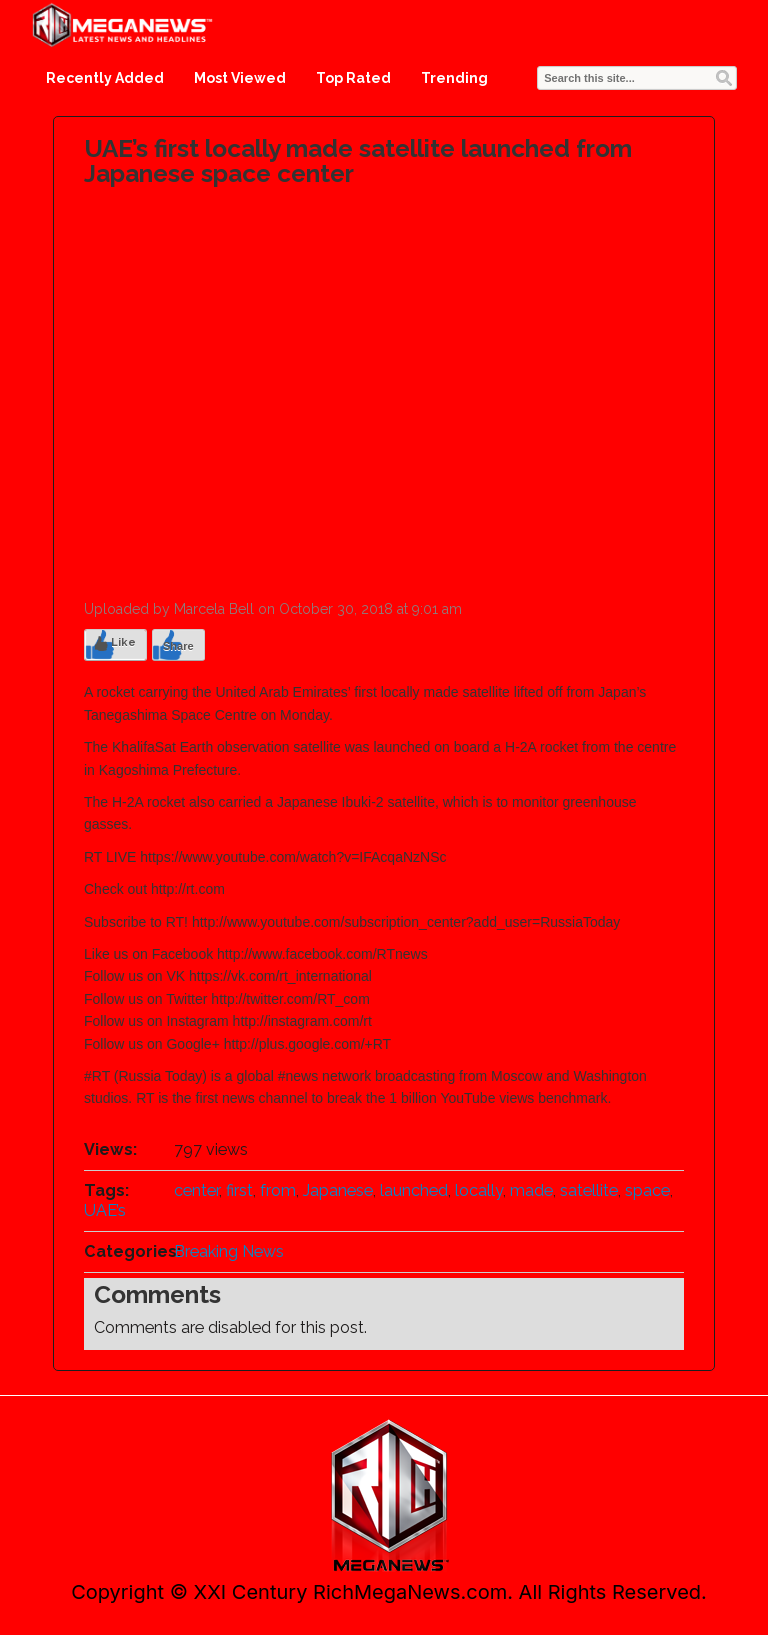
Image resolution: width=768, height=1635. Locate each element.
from (278, 1190)
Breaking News (229, 1251)
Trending (454, 78)
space (647, 1190)
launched (414, 1190)
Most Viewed (240, 78)
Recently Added (105, 78)
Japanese (338, 1190)
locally (479, 1190)
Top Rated (353, 78)
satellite (589, 1190)
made (531, 1190)
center (196, 1190)
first (239, 1190)
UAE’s (105, 1210)
